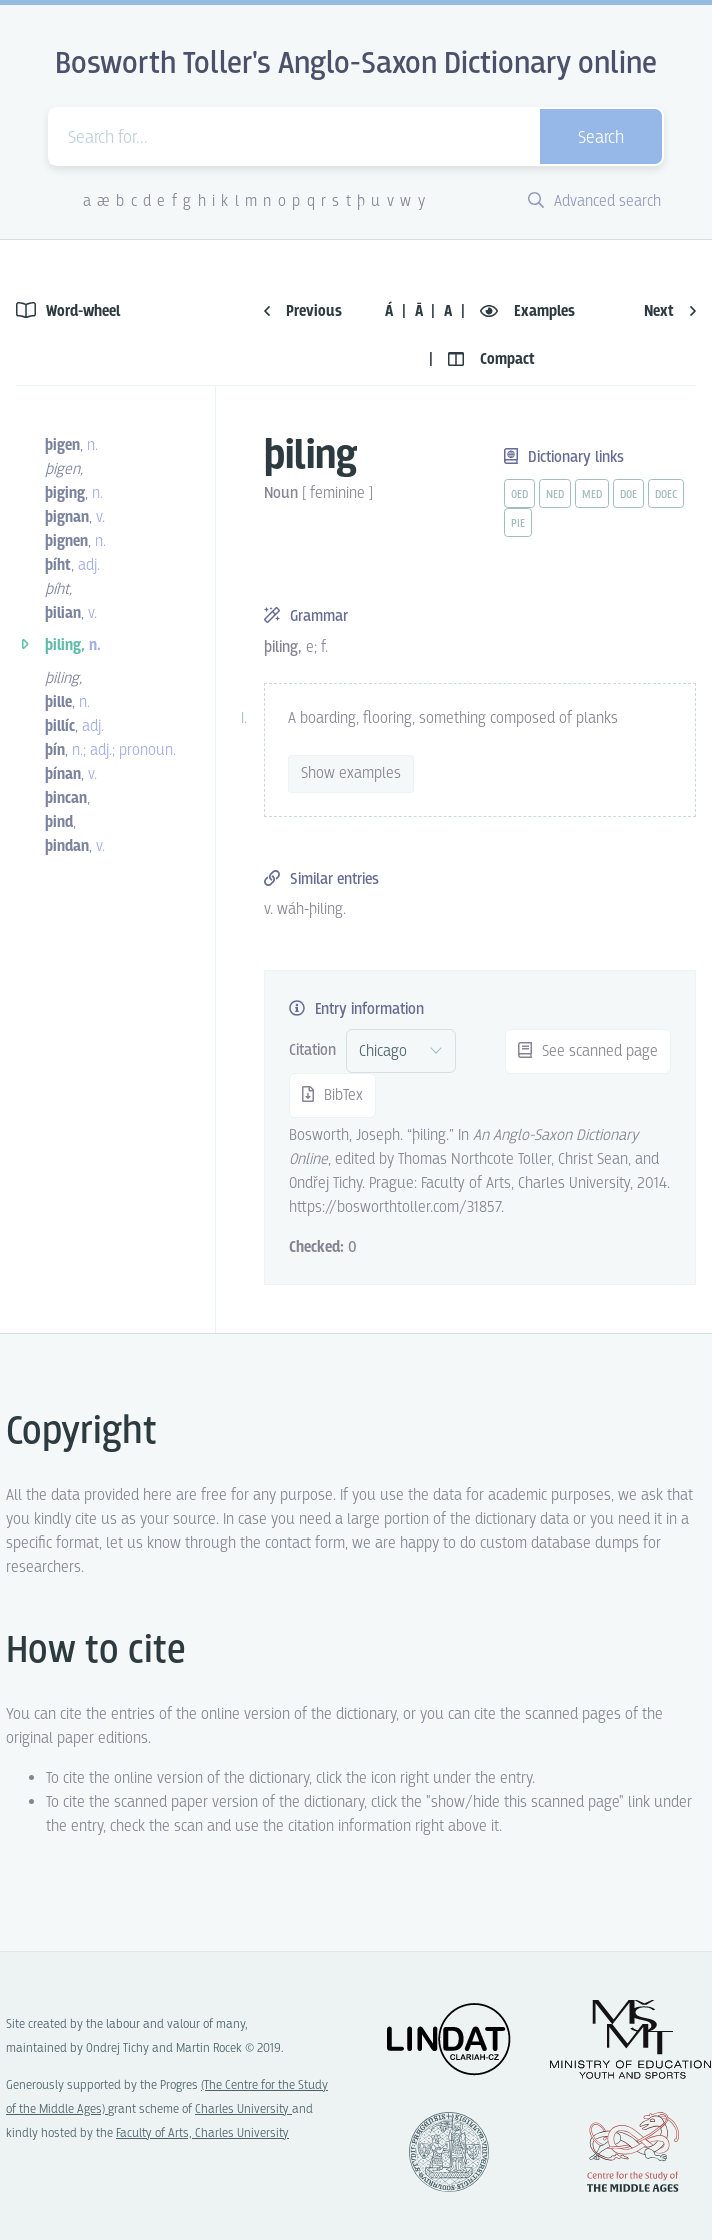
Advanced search (594, 201)
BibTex (332, 1095)
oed (519, 495)
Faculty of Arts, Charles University (202, 2133)
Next (670, 311)
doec (666, 495)
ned (555, 495)
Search (601, 138)
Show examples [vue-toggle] (351, 773)
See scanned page (588, 1051)
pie (518, 524)
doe (628, 495)
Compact (491, 359)
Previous (303, 311)
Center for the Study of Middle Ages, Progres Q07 (633, 2152)
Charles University (243, 2109)
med (592, 495)
